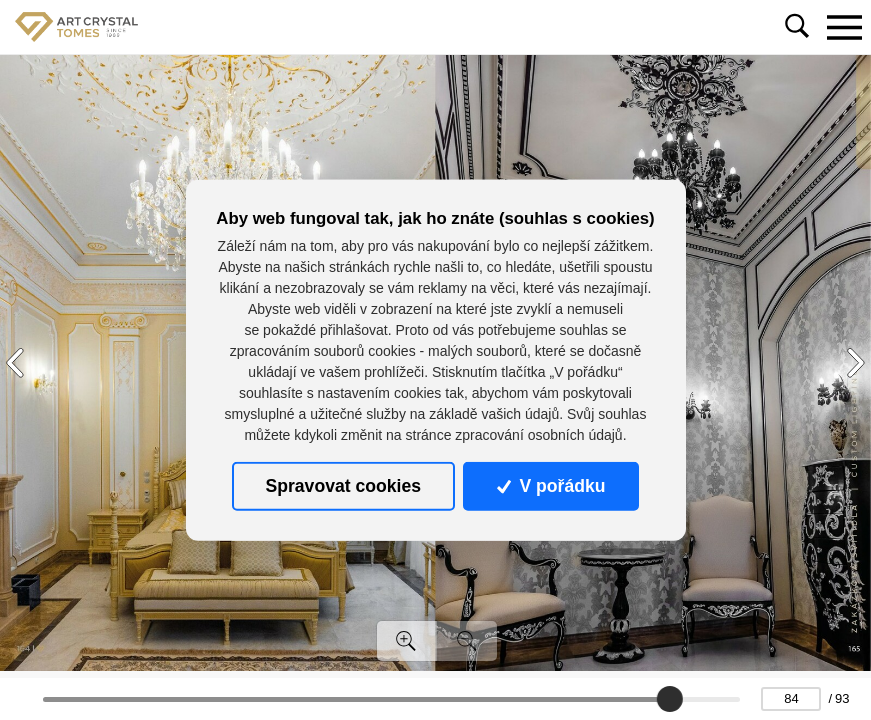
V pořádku (551, 486)
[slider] (670, 699)
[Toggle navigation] (844, 27)
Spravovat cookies (343, 486)
